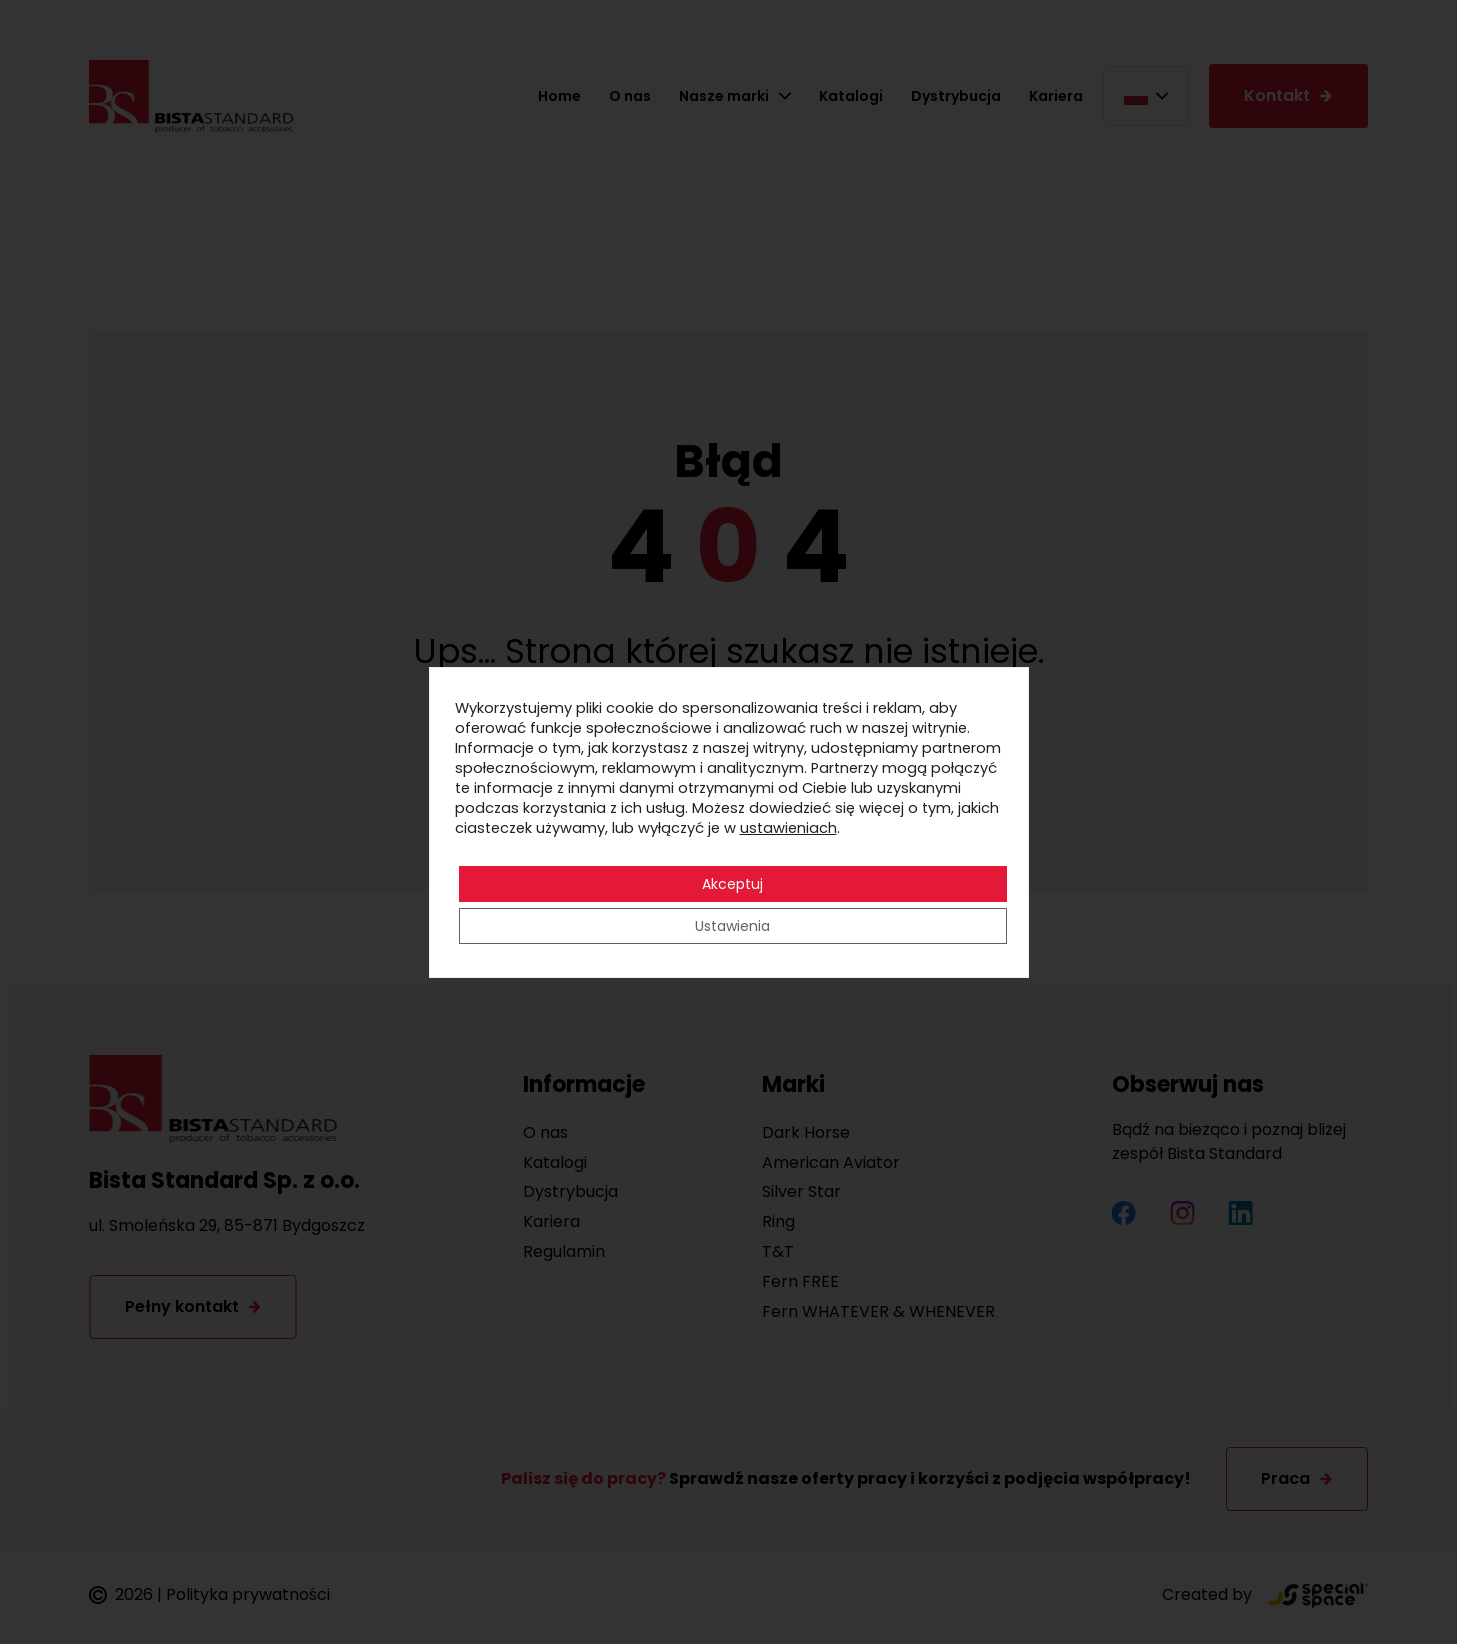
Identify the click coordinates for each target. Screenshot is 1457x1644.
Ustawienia (732, 926)
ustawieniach (788, 828)
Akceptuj (732, 884)
